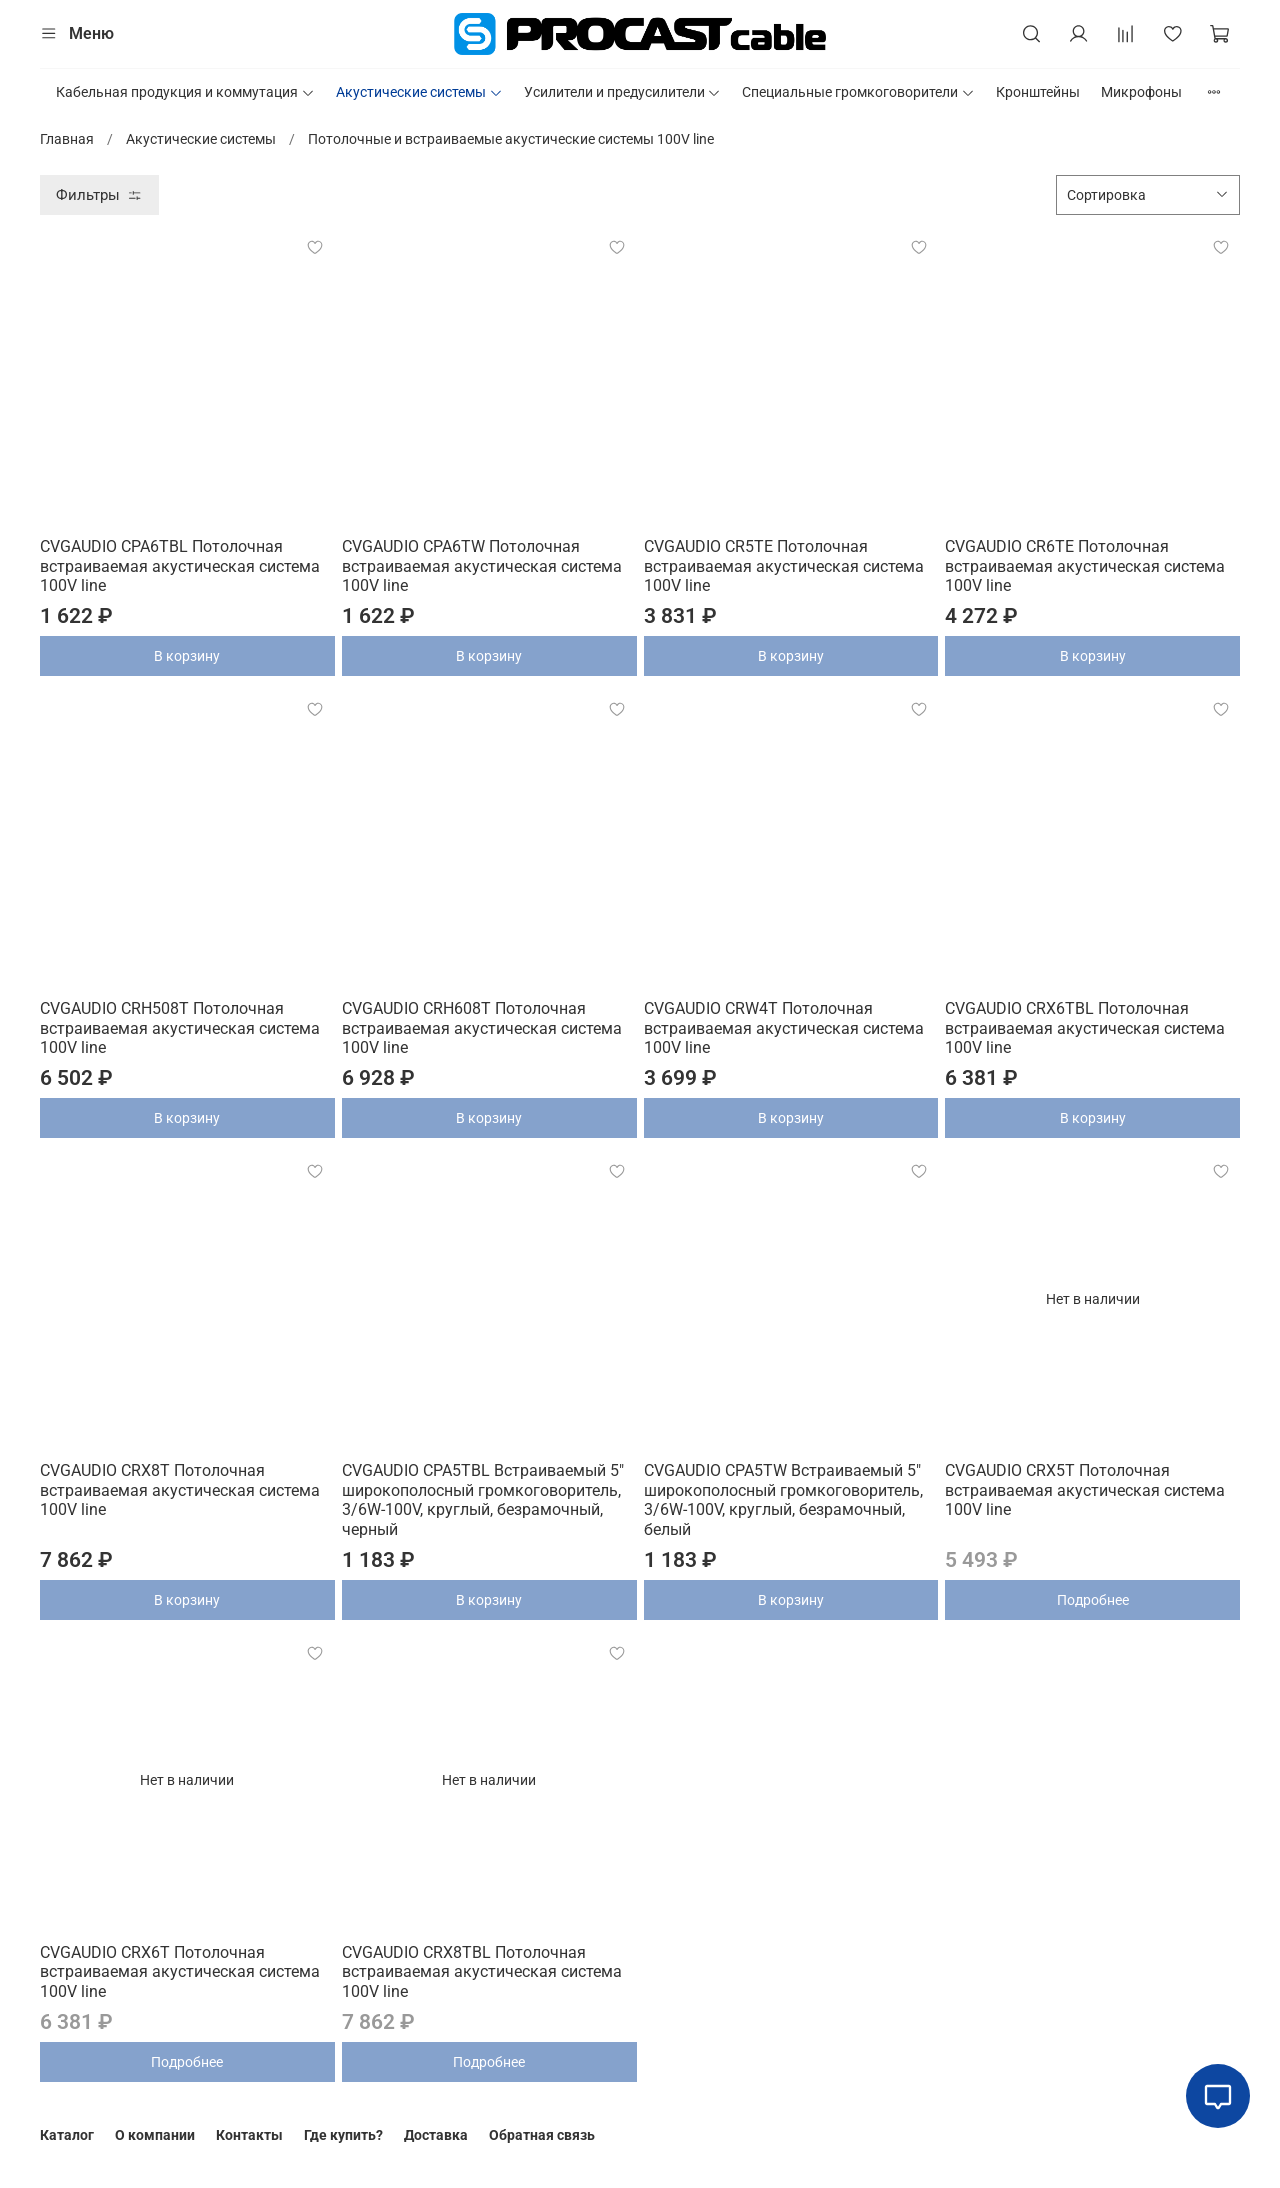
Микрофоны (1141, 92)
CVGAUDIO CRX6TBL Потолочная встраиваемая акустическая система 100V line (1085, 1028)
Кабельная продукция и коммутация (185, 92)
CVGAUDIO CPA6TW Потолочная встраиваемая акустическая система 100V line (482, 566)
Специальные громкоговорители (858, 92)
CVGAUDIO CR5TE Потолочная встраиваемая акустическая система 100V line (784, 566)
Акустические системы (419, 92)
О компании (155, 2135)
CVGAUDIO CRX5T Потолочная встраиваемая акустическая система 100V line (1085, 1490)
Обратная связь (542, 2135)
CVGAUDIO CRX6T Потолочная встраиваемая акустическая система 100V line (180, 1972)
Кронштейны (1038, 92)
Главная (67, 139)
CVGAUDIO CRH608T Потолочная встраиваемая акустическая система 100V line (482, 1028)
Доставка (436, 2135)
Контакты (249, 2135)
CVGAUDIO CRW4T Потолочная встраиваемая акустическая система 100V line (784, 1028)
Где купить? (343, 2135)
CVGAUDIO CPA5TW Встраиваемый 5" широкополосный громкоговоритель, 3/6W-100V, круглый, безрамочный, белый (783, 1500)
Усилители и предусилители (623, 92)
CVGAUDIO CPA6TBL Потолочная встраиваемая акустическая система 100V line (180, 566)
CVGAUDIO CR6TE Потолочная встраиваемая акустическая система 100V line (1085, 566)
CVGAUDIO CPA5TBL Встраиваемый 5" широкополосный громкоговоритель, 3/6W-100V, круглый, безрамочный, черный (483, 1500)
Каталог (67, 2135)
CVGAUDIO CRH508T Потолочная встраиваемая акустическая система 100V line (180, 1028)
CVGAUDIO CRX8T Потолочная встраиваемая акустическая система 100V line (180, 1490)
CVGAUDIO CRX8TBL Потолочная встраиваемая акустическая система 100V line (482, 1972)
